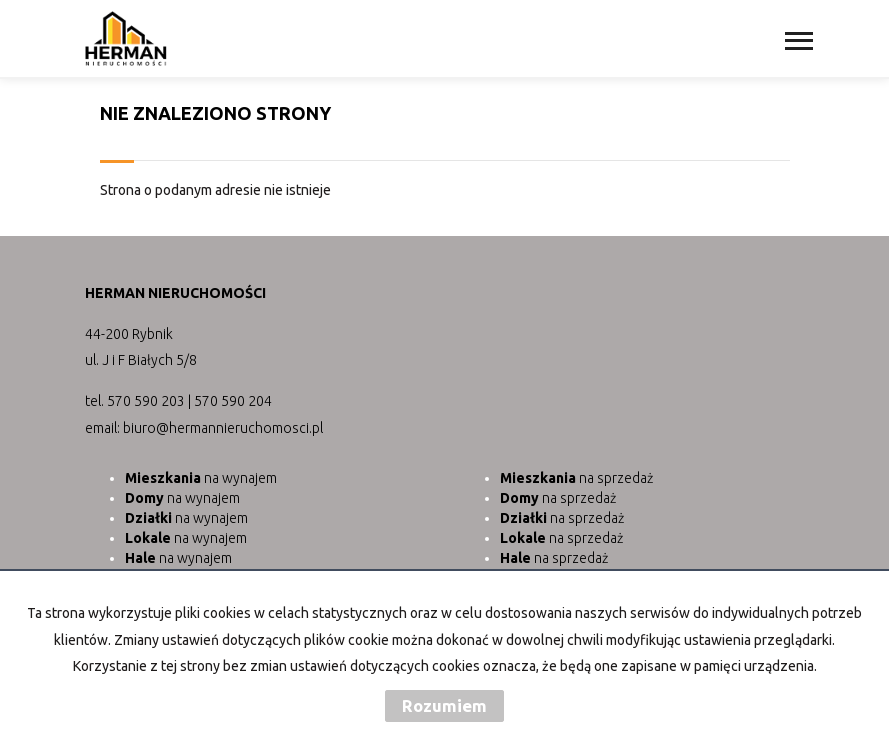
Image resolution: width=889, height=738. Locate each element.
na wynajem (201, 478)
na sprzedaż (576, 478)
